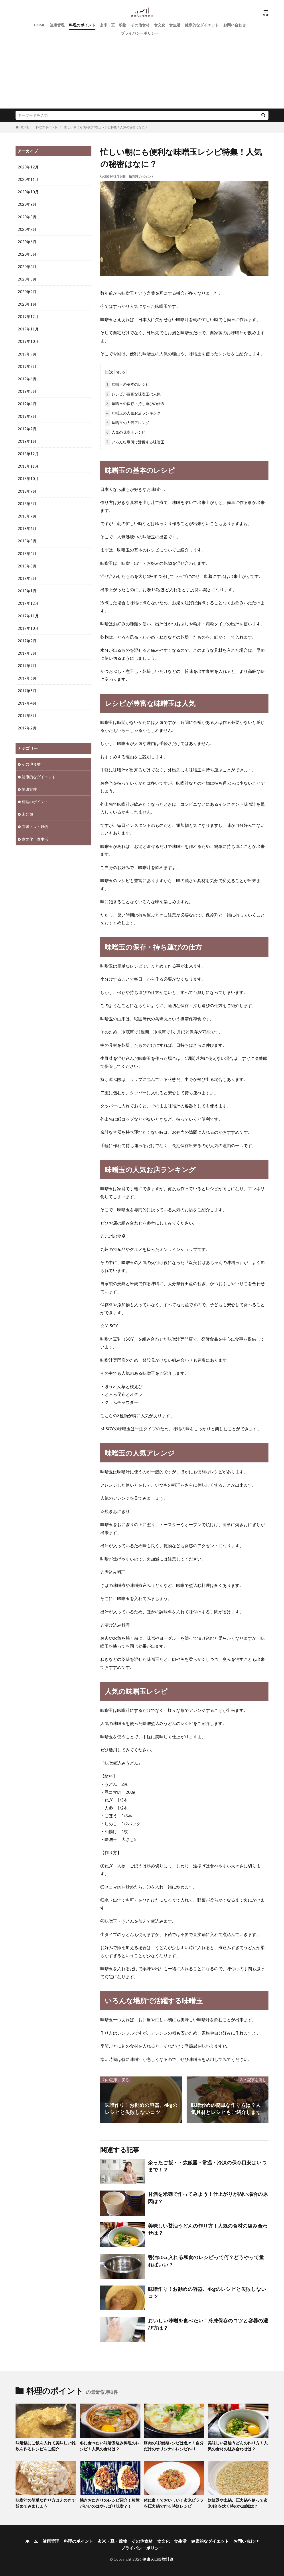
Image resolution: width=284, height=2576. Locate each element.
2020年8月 (27, 217)
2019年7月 (27, 366)
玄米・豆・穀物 (113, 25)
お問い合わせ (234, 25)
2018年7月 (27, 516)
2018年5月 (27, 541)
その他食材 (140, 25)
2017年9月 (27, 640)
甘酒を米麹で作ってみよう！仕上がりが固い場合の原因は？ (208, 2197)
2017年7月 (27, 665)
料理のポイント (82, 25)
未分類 (27, 814)
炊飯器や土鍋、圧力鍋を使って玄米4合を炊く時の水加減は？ (238, 2503)
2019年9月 (27, 354)
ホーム (31, 2541)
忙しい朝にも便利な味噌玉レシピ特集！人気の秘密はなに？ (106, 127)
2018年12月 (28, 453)
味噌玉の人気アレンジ (127, 422)
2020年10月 (28, 192)
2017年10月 (28, 628)
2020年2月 (27, 291)
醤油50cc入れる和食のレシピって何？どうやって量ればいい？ (206, 2260)
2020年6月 (27, 241)
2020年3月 (27, 279)
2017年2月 (27, 728)
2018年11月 (28, 466)
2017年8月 (27, 653)
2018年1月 (27, 591)
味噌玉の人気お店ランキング (133, 413)
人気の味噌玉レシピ (125, 432)
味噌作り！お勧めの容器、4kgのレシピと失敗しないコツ (207, 2292)
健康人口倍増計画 (158, 2559)
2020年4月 (27, 266)
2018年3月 (27, 566)
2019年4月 (27, 403)
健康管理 (57, 25)
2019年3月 (27, 416)
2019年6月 (27, 379)
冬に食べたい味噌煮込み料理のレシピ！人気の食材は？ (110, 2445)
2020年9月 (27, 204)
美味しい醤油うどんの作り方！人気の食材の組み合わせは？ (208, 2229)
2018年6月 (27, 528)
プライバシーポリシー (140, 33)
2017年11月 (28, 616)
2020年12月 (28, 167)
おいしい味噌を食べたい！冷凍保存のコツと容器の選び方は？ (208, 2324)
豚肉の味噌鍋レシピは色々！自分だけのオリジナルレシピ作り (174, 2445)
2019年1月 (27, 441)
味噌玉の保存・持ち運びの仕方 (134, 403)
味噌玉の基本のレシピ (127, 384)
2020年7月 (27, 229)
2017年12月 (28, 603)
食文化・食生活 (167, 25)
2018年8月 (27, 503)
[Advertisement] (142, 75)
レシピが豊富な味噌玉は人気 (133, 394)
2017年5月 (27, 690)
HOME (39, 25)
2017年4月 (27, 703)
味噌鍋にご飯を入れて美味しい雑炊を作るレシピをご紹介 (45, 2445)
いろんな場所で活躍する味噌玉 (134, 442)
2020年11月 (28, 179)
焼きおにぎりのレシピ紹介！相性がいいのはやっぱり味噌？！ (110, 2503)
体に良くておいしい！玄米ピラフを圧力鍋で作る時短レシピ (174, 2503)
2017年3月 (27, 715)
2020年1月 (27, 304)
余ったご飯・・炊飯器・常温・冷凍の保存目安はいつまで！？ (207, 2166)
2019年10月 (28, 341)
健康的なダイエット (202, 25)
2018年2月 (27, 578)
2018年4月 (27, 553)
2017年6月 (27, 678)
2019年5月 (27, 391)
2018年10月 (28, 478)
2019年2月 (27, 429)
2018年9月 (27, 491)
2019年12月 (28, 316)
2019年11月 (28, 329)
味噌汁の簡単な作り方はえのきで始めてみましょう (45, 2503)
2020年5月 (27, 254)
